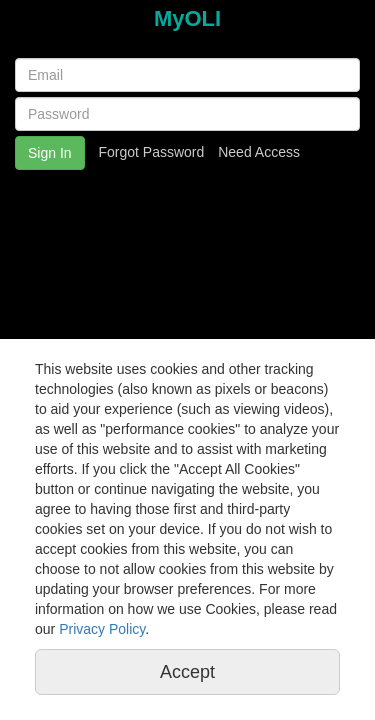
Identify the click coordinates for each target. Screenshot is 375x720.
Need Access (259, 152)
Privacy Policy (102, 629)
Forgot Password (151, 152)
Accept (187, 672)
